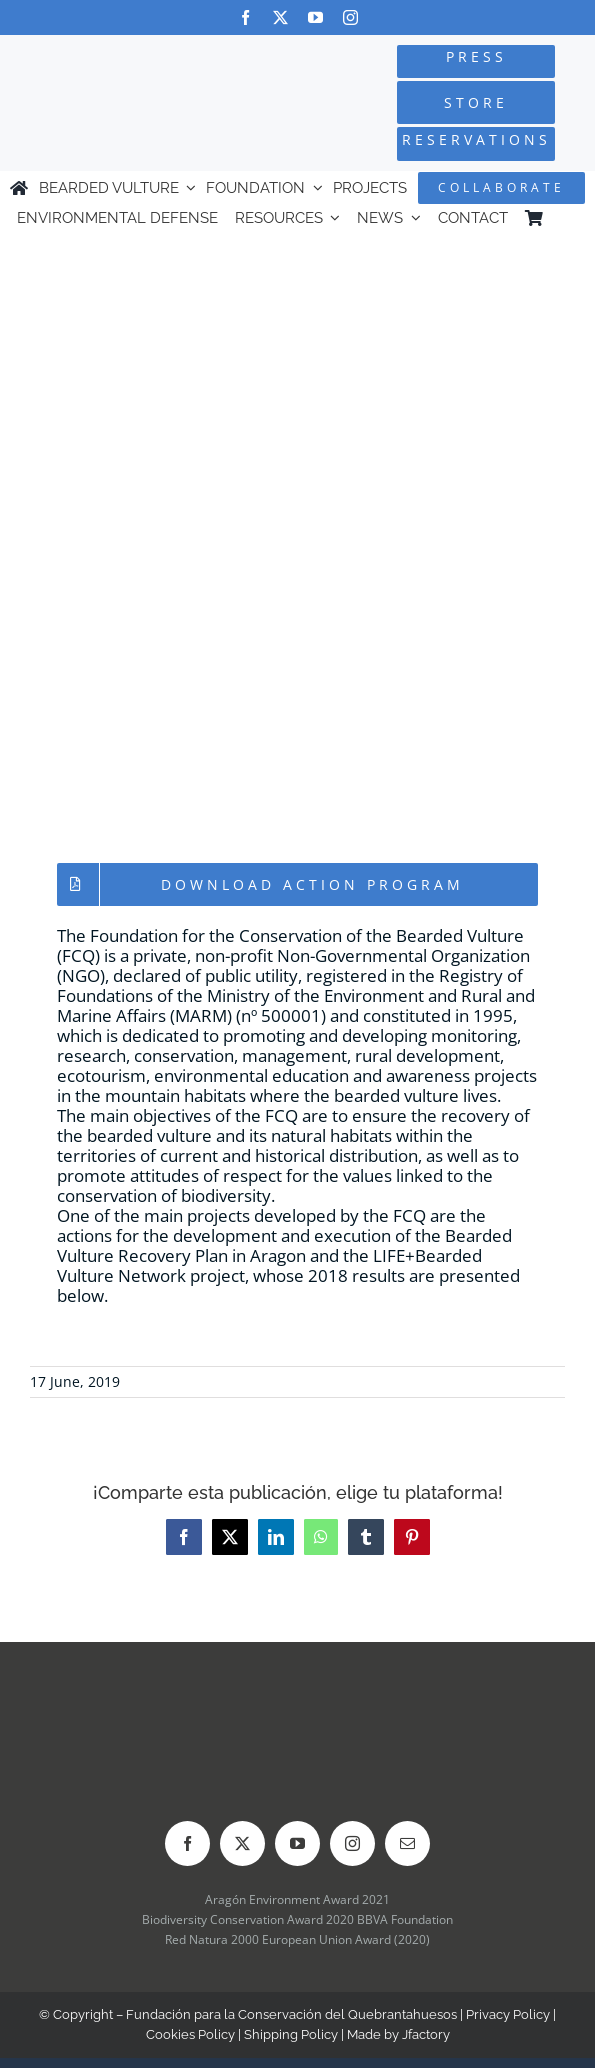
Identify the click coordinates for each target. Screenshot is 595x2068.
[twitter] (280, 17)
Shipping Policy (291, 2034)
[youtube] (315, 17)
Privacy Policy (508, 2014)
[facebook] (245, 17)
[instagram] (350, 17)
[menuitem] (569, 218)
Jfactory (426, 2034)
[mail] (407, 1843)
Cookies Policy (190, 2034)
